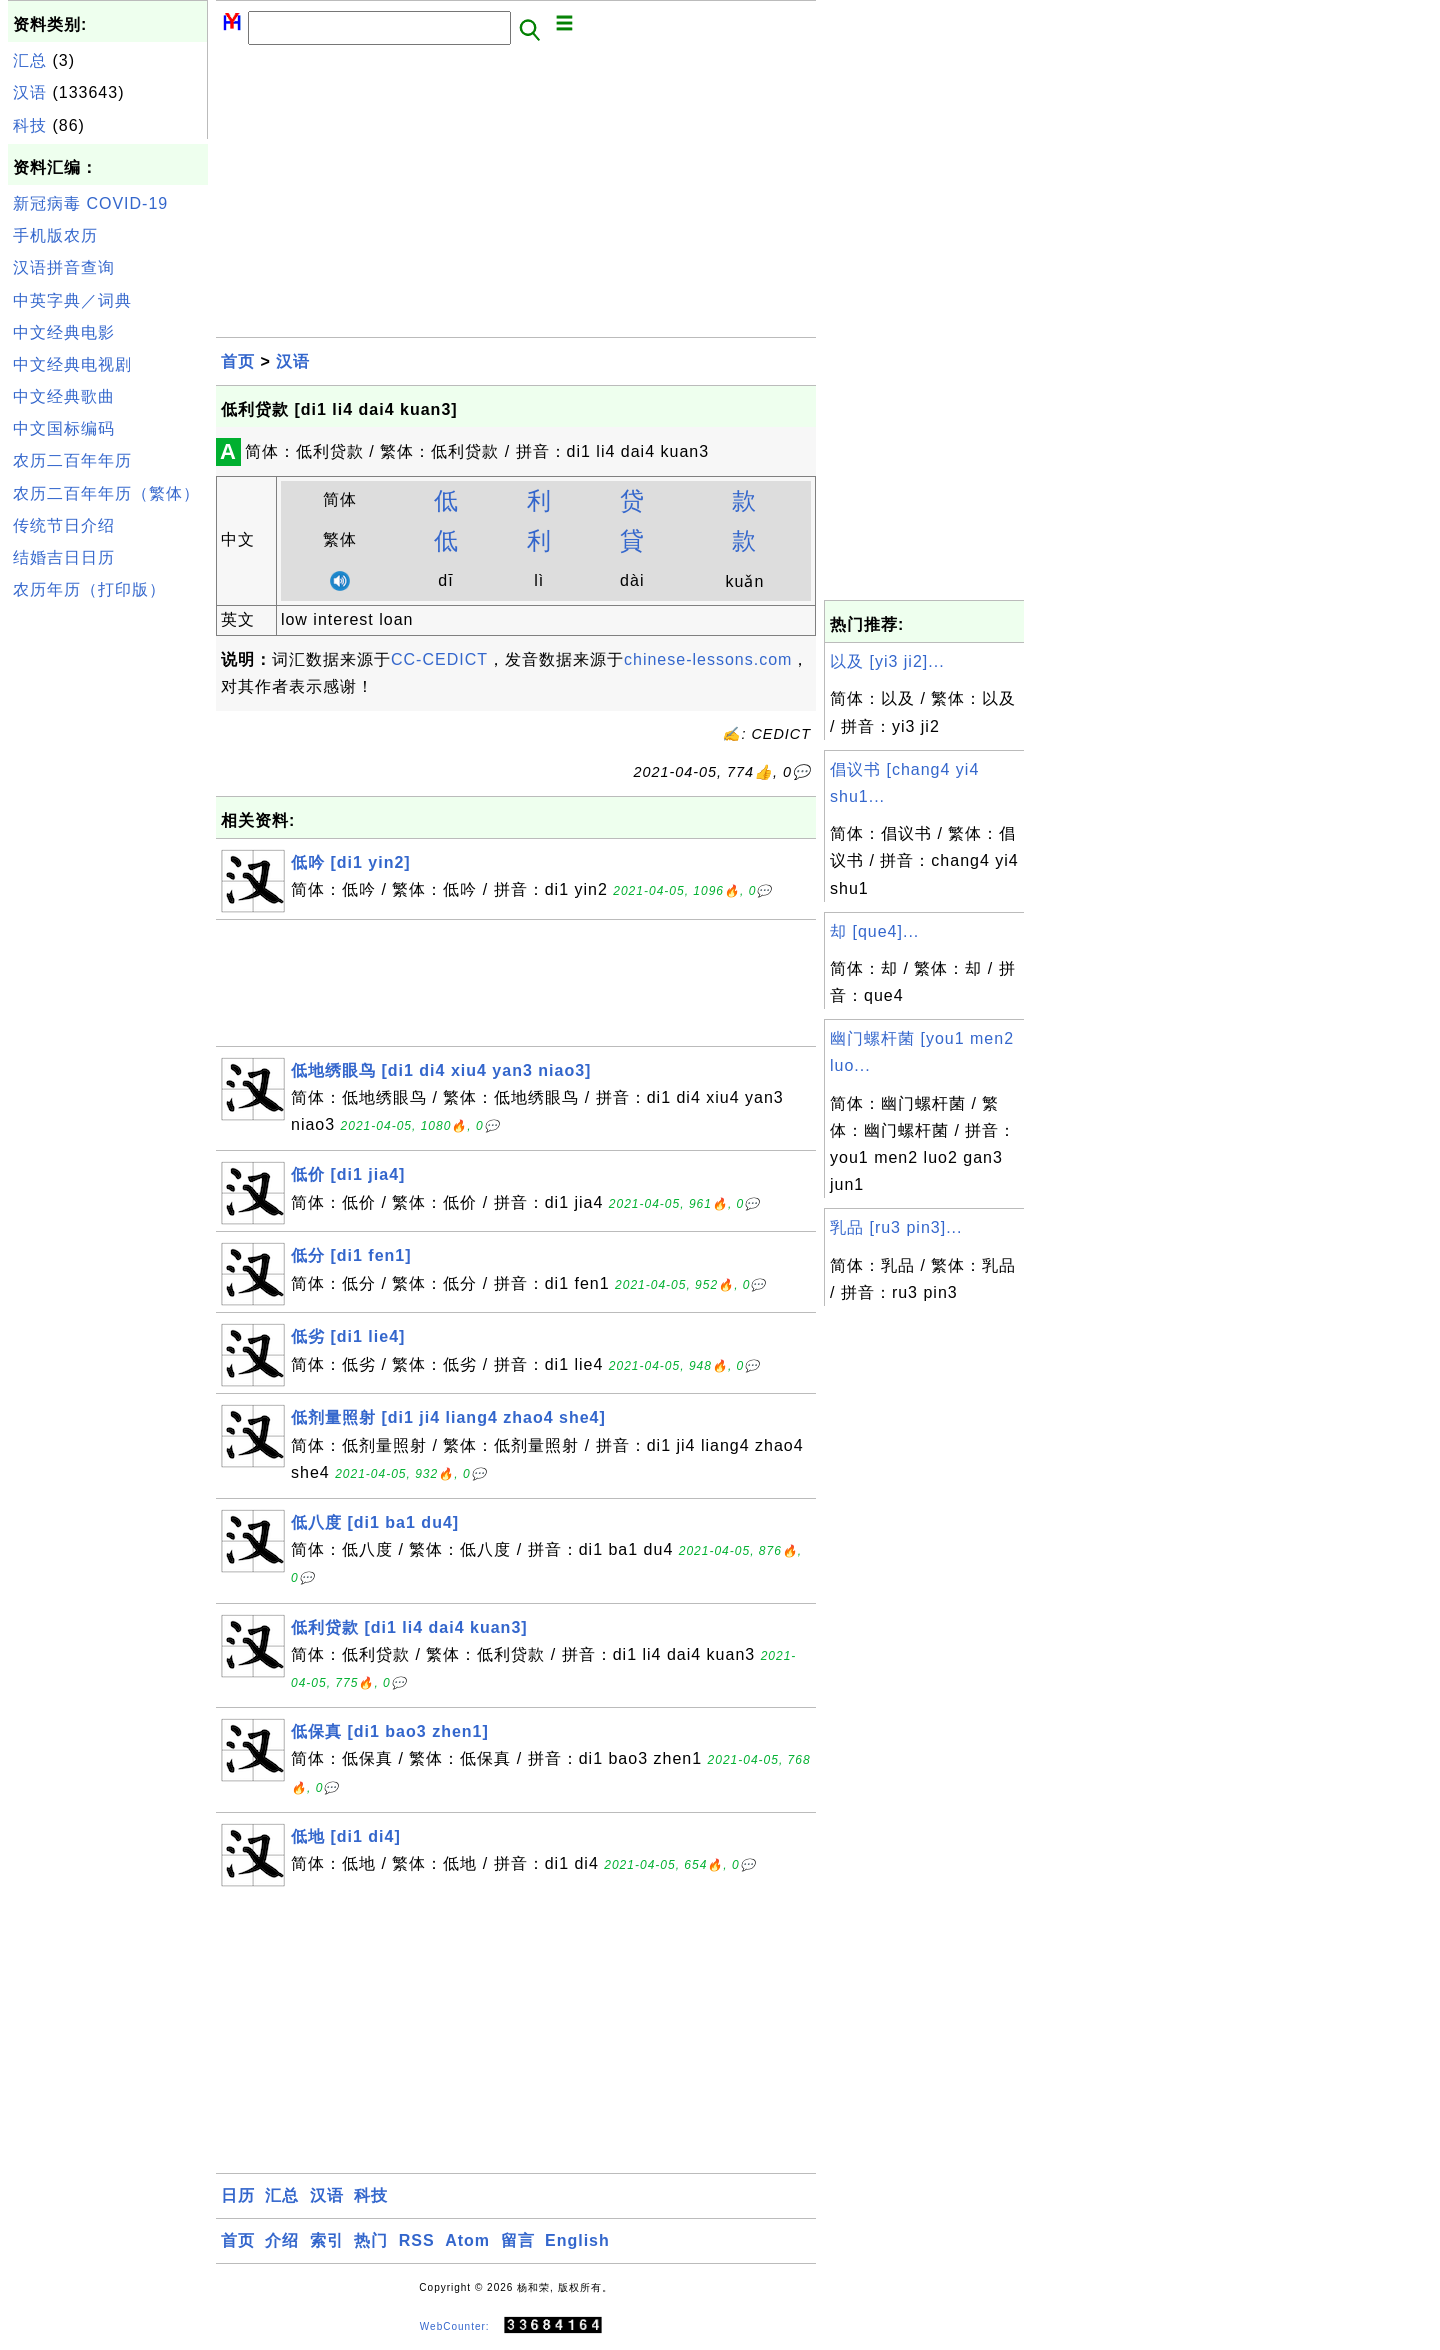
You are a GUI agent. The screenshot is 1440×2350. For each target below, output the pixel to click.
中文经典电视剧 (72, 364)
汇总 (30, 60)
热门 (371, 2240)
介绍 (282, 2240)
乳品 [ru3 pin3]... (896, 1227)
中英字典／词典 (72, 300)
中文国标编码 (64, 428)
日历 (238, 2195)
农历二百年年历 (72, 460)
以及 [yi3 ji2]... (887, 661)
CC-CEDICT (439, 659)
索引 (327, 2240)
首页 (238, 361)
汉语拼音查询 (64, 267)
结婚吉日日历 (64, 557)
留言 (518, 2240)
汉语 (30, 92)
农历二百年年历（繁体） (106, 493)
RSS (417, 2240)
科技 (30, 125)
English (577, 2240)
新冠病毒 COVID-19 (90, 203)
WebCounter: (455, 2325)
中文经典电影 (64, 332)
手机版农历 (55, 235)
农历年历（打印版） (89, 589)
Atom (467, 2240)
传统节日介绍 (64, 525)
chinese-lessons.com (708, 659)
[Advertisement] (108, 908)
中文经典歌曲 (64, 396)
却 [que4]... (874, 931)
